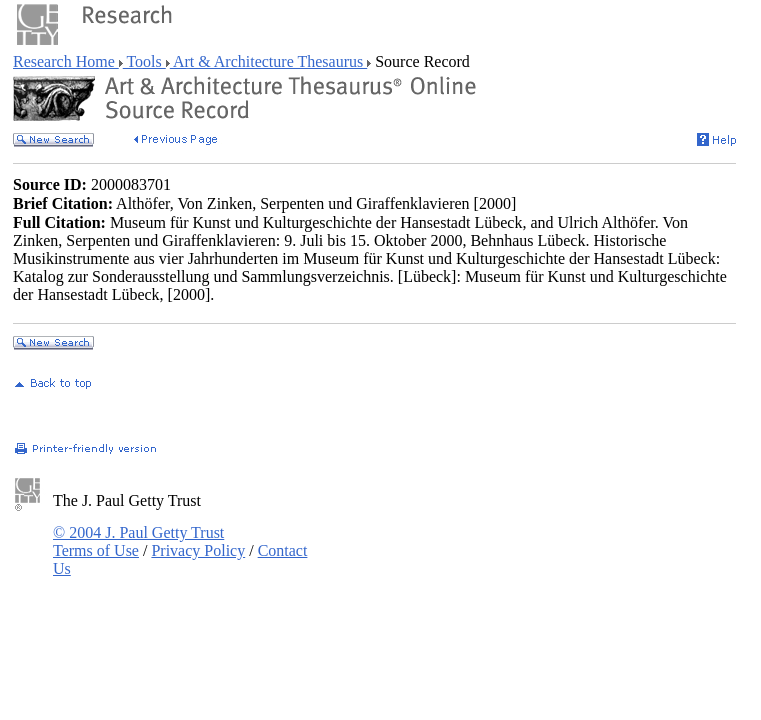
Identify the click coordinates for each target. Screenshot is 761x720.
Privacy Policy (198, 550)
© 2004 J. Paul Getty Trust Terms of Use (138, 541)
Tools (144, 61)
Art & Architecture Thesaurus (268, 61)
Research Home (66, 61)
